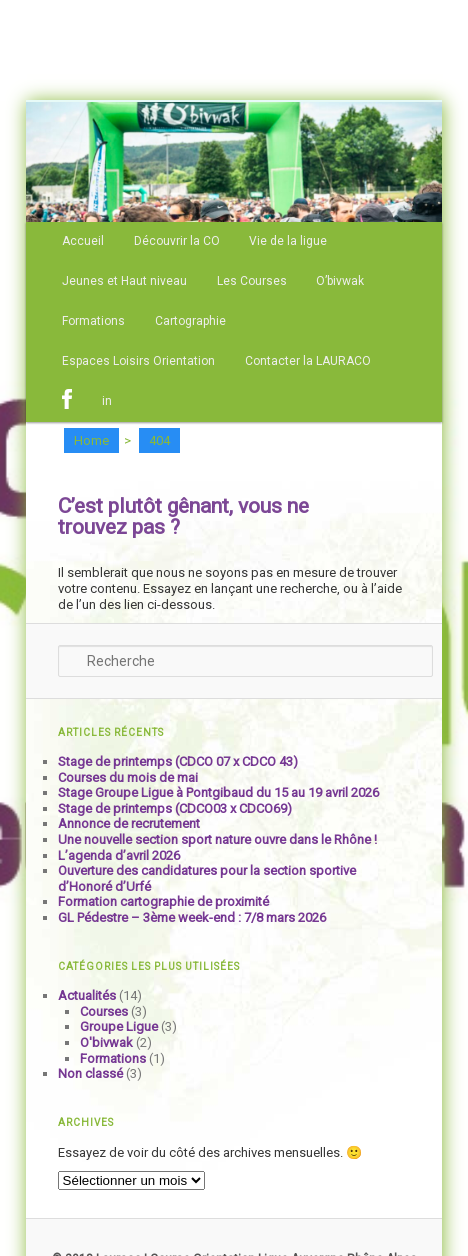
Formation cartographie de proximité (163, 901)
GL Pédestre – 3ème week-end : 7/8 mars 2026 (192, 917)
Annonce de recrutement (129, 823)
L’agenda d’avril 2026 (119, 855)
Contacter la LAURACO (308, 361)
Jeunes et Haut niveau (124, 281)
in (107, 401)
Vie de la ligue (288, 241)
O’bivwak (340, 281)
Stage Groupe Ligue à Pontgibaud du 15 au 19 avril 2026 (218, 792)
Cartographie (190, 321)
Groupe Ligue (119, 1026)
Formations (93, 321)
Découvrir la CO (177, 241)
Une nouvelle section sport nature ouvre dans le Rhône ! (217, 839)
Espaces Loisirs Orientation (138, 361)
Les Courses (252, 281)
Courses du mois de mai (128, 777)
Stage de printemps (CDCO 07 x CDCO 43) (178, 761)
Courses (104, 1011)
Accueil (83, 241)
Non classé (90, 1073)
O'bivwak (106, 1042)
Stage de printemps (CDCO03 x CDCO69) (175, 808)
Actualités (87, 995)
